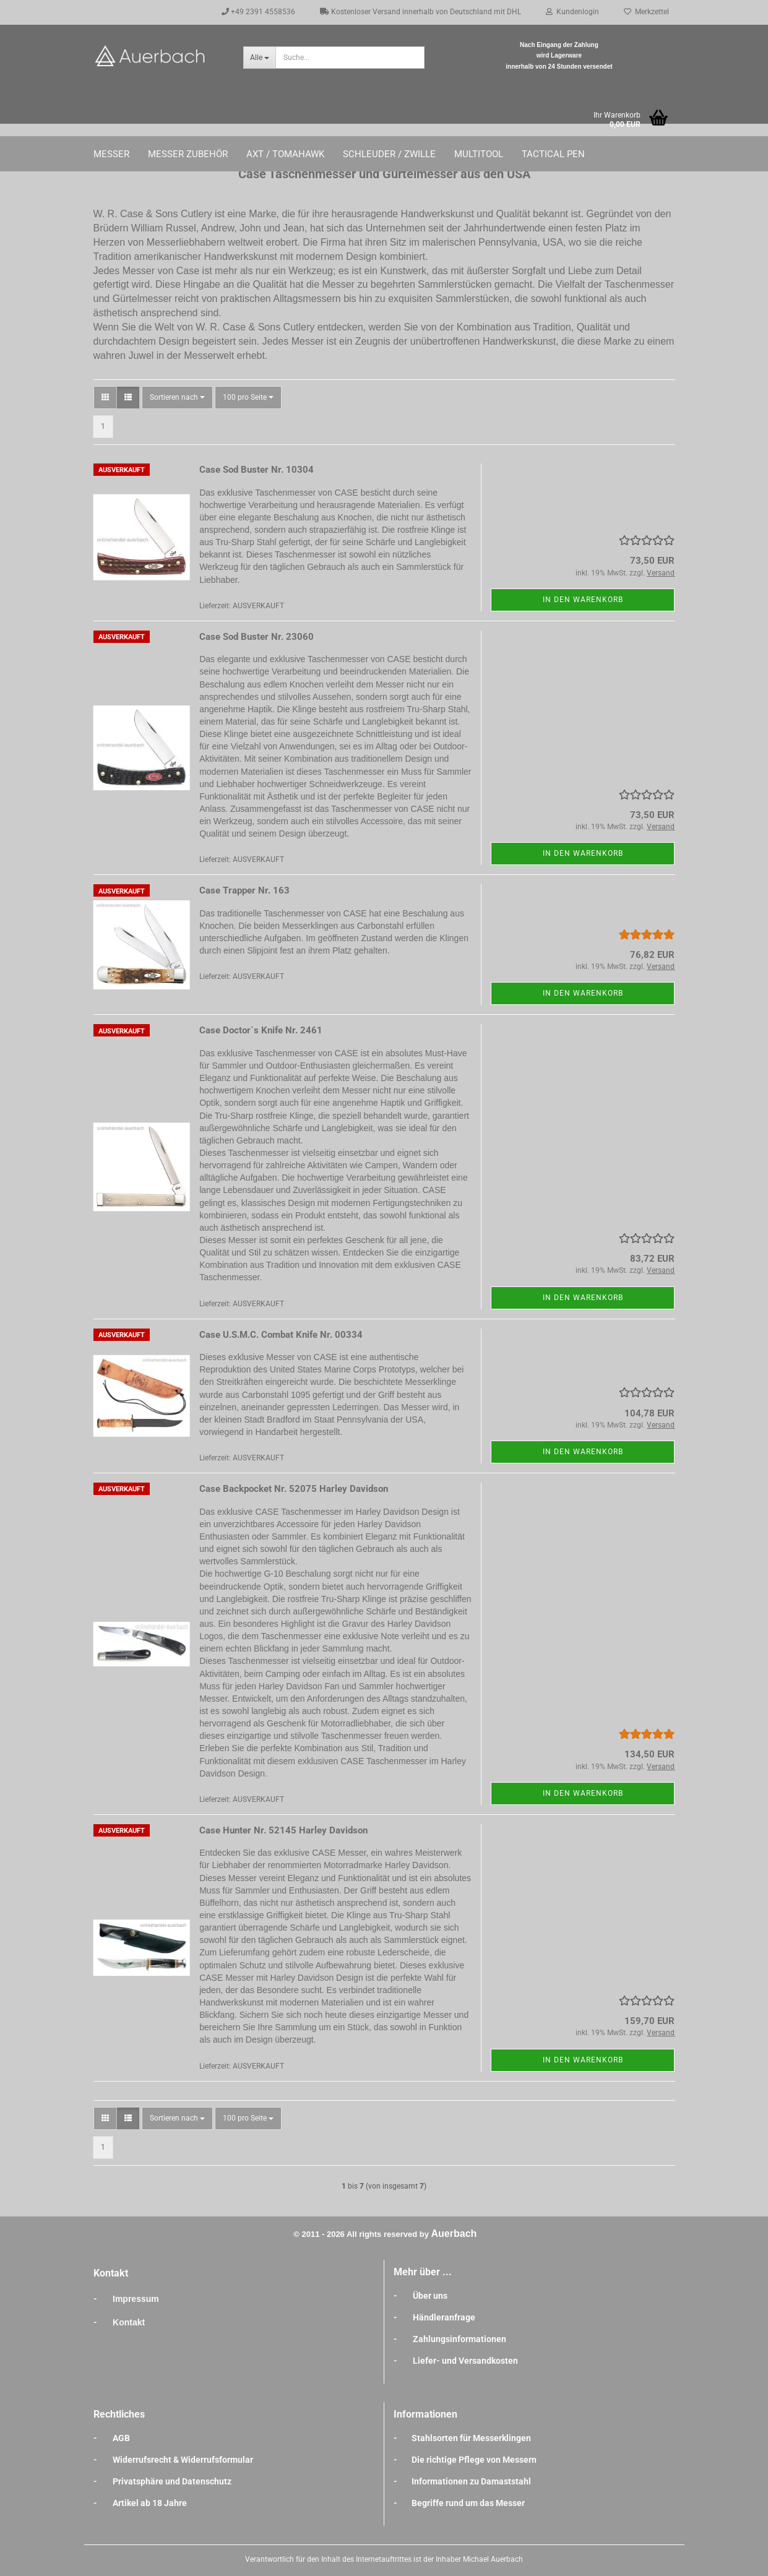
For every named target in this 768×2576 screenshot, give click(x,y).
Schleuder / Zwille (389, 154)
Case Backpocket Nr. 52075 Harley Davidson (293, 1488)
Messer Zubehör (188, 154)
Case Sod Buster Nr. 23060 (256, 636)
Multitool (478, 154)
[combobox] (177, 397)
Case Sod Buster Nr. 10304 (256, 469)
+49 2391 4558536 (258, 11)
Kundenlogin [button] (572, 11)
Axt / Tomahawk (285, 154)
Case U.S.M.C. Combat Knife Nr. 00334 (281, 1334)
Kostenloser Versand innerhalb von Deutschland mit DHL (420, 11)
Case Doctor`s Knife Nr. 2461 (260, 1030)
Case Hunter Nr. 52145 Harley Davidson (283, 1830)
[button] (105, 397)
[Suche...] (259, 57)
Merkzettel (646, 11)
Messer (111, 154)
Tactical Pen (553, 154)
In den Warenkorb (583, 599)
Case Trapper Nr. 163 (244, 890)
